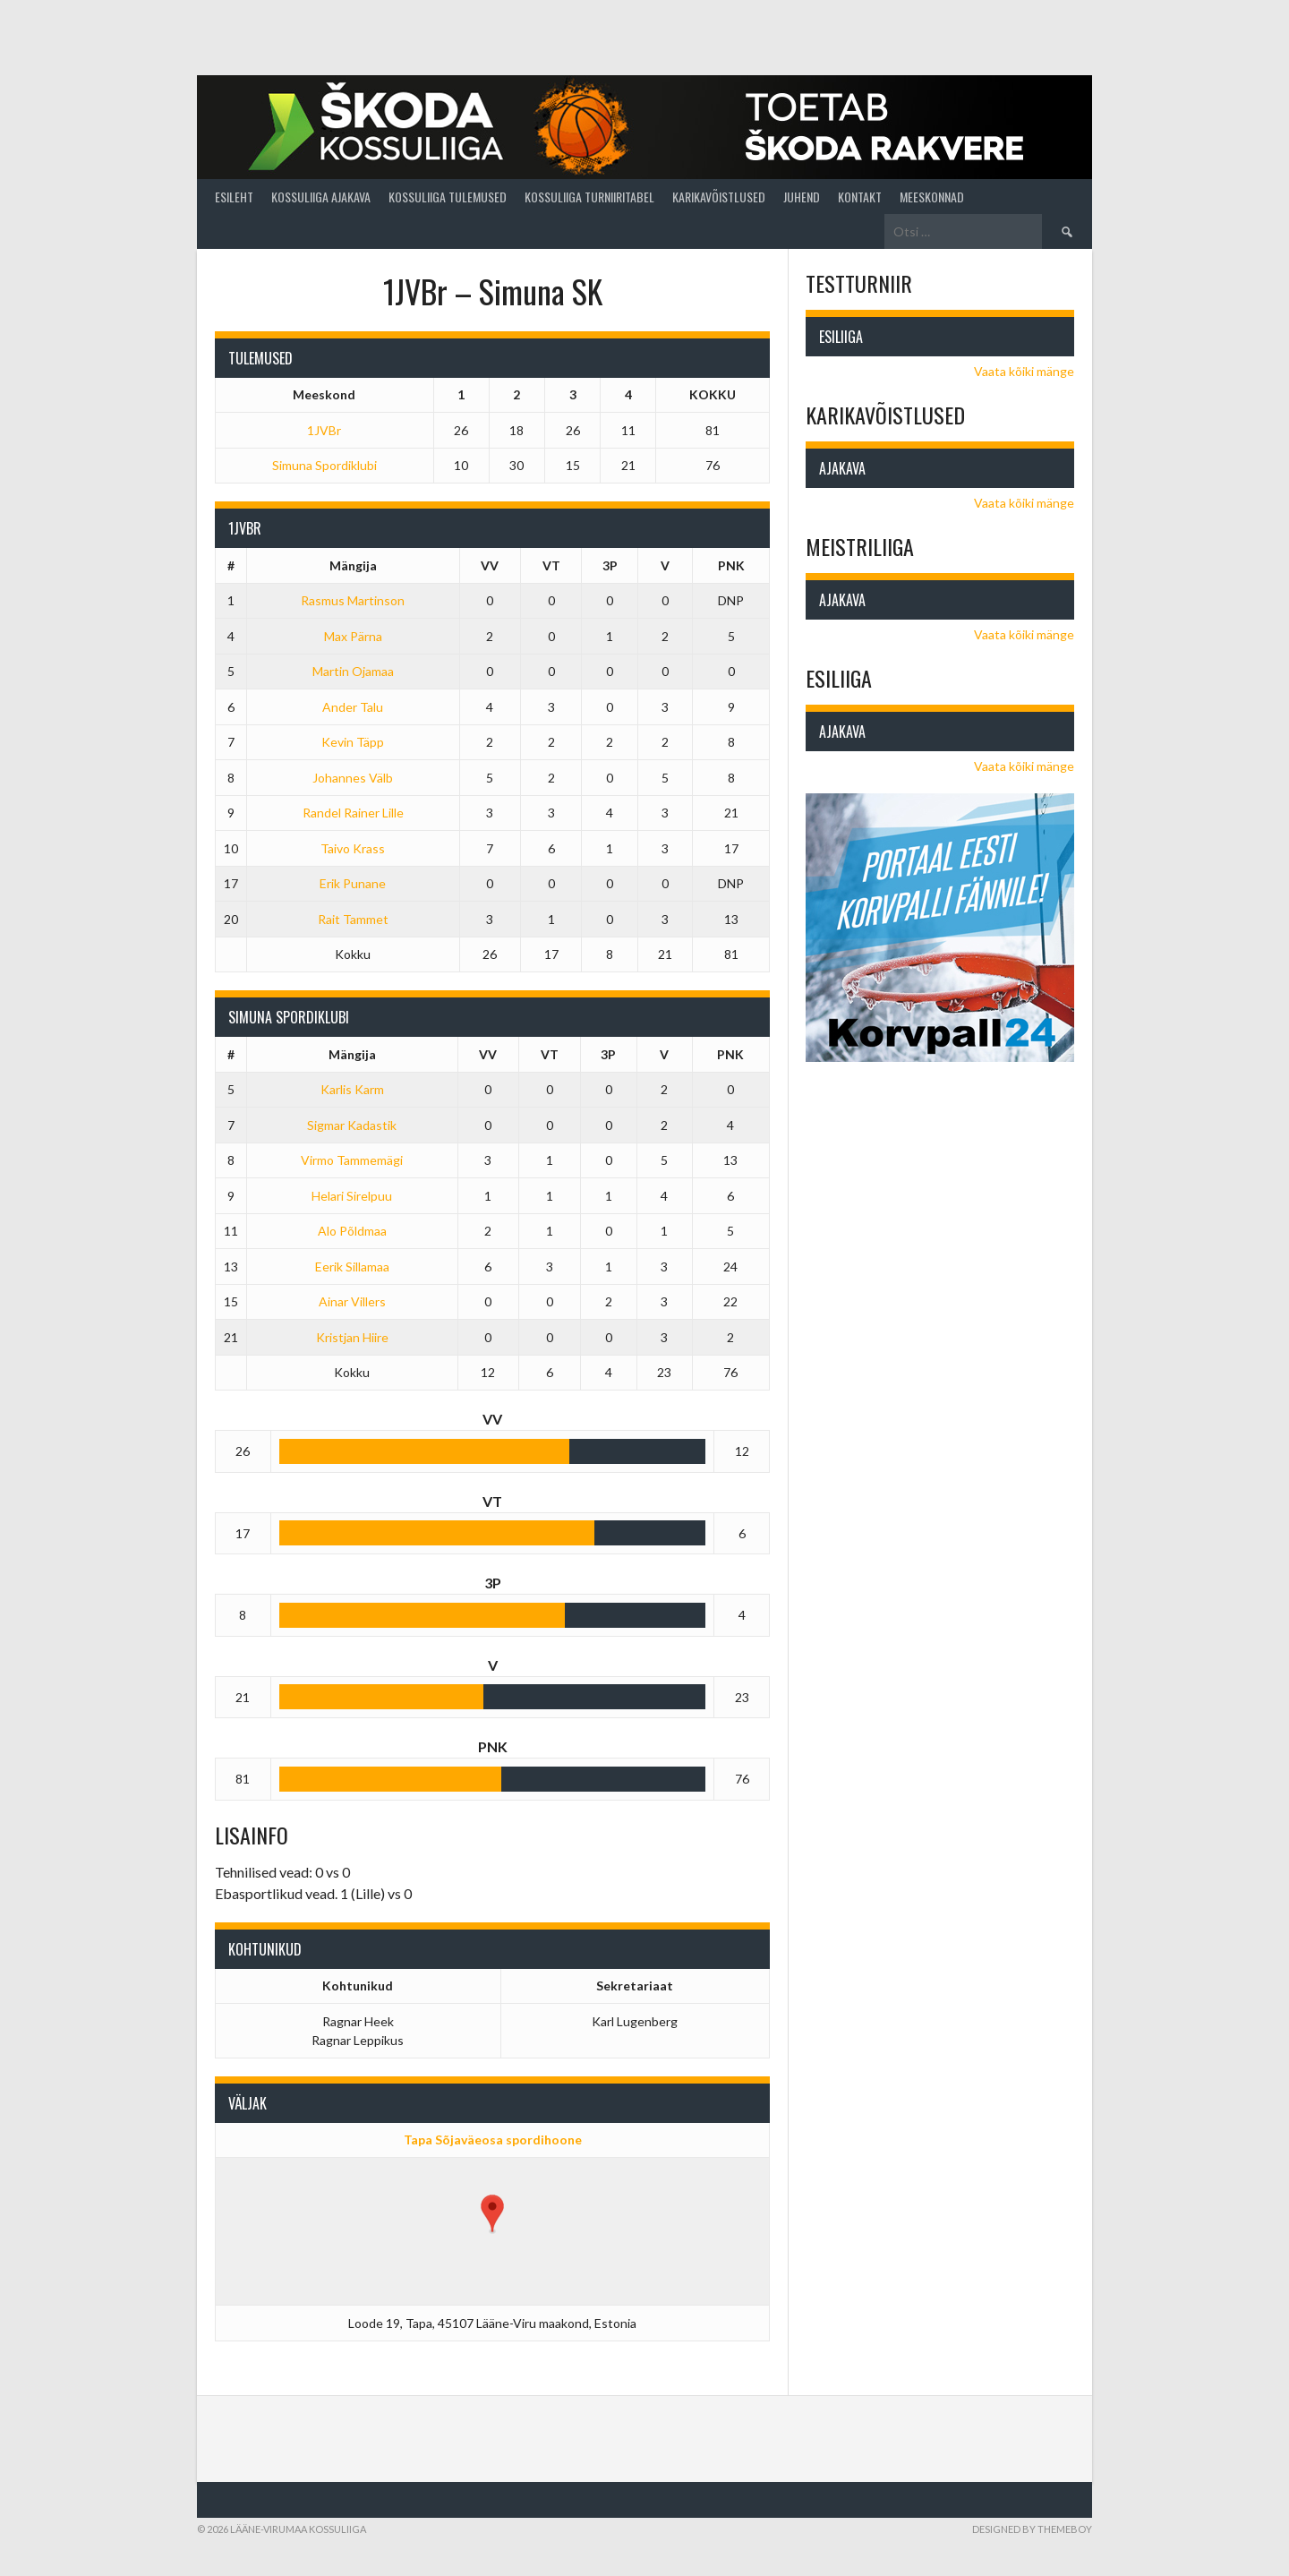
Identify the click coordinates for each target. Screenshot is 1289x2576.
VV (490, 565)
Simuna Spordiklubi (324, 465)
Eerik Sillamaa (352, 1266)
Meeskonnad (932, 196)
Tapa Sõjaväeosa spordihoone (493, 2139)
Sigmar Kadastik (352, 1125)
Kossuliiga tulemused (447, 196)
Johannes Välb (352, 777)
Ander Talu (352, 707)
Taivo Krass (352, 848)
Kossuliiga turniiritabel (589, 196)
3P (610, 565)
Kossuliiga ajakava (321, 196)
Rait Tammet (353, 919)
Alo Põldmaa (352, 1230)
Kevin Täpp (352, 741)
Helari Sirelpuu (352, 1195)
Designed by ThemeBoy (1032, 2529)
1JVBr (324, 430)
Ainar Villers (352, 1301)
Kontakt (860, 196)
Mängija (353, 565)
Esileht (234, 196)
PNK (731, 565)
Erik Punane (353, 883)
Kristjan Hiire (352, 1337)
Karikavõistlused (718, 196)
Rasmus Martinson (353, 600)
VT (551, 565)
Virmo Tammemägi (352, 1160)
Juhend (801, 196)
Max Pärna (353, 636)
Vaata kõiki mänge (1024, 371)
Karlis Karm (352, 1089)
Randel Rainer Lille (353, 812)
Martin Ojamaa (353, 671)
